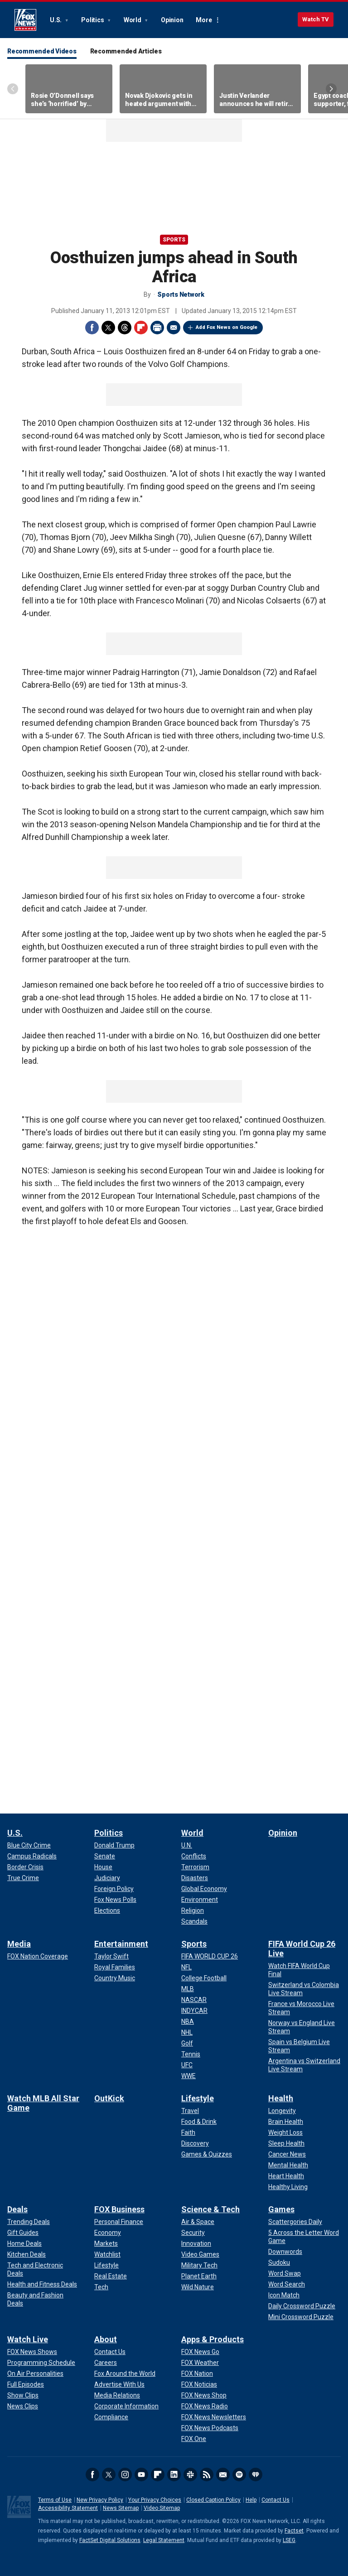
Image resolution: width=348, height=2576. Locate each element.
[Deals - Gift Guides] (23, 2232)
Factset (294, 2531)
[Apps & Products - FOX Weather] (200, 2362)
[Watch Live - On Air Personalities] (35, 2373)
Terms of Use (55, 2500)
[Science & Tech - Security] (193, 2232)
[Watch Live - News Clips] (22, 2406)
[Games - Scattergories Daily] (295, 2221)
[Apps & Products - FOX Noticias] (199, 2384)
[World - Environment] (199, 1899)
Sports (174, 239)
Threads (124, 327)
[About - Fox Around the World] (124, 2373)
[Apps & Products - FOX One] (193, 2438)
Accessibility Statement (68, 2508)
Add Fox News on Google (226, 327)
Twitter (108, 327)
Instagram (125, 2474)
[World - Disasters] (194, 1877)
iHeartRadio (255, 2474)
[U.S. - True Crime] (23, 1877)
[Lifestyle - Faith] (188, 2132)
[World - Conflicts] (193, 1856)
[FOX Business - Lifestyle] (106, 2265)
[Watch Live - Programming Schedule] (41, 2362)
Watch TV (315, 19)
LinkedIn (174, 2474)
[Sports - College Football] (204, 1978)
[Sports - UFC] (187, 2065)
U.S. (56, 20)
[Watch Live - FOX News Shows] (32, 2351)
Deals (17, 2209)
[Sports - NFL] (186, 1967)
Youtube (141, 2474)
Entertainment (121, 1944)
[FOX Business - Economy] (107, 2232)
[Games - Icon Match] (284, 2295)
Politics (93, 20)
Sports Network (180, 294)
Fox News (25, 20)
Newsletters (223, 2474)
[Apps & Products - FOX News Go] (200, 2351)
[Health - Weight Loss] (285, 2132)
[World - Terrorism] (195, 1867)
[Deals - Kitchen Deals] (26, 2254)
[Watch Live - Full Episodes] (25, 2384)
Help (251, 2500)
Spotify (239, 2474)
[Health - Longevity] (282, 2110)
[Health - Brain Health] (285, 2121)
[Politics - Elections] (107, 1910)
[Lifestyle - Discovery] (195, 2143)
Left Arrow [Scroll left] (12, 88)
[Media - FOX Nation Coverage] (37, 1956)
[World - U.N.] (186, 1845)
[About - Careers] (105, 2362)
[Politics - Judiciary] (107, 1877)
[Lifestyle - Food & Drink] (199, 2121)
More (204, 20)
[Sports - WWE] (188, 2075)
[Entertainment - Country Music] (114, 1978)
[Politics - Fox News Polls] (115, 1899)
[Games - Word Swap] (284, 2273)
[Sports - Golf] (187, 2043)
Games (281, 2209)
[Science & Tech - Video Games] (200, 2254)
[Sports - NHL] (187, 2032)
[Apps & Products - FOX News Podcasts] (209, 2427)
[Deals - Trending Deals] (28, 2221)
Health (280, 2098)
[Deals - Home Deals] (24, 2243)
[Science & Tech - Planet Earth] (199, 2276)
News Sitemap (121, 2508)
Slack (190, 2474)
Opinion (172, 20)
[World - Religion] (192, 1910)
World (133, 20)
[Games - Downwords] (285, 2251)
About (105, 2339)
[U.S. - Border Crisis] (25, 1867)
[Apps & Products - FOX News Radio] (204, 2406)
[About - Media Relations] (117, 2395)
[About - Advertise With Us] (119, 2384)
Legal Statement (163, 2540)
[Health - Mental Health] (288, 2165)
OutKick (109, 2098)
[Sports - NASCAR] (194, 1999)
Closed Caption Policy (213, 2500)
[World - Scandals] (194, 1921)
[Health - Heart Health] (286, 2176)
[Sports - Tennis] (190, 2054)
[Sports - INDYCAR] (194, 2010)
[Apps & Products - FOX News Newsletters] (213, 2417)
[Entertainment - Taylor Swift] (111, 1956)
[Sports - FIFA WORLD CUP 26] (209, 1956)
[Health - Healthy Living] (288, 2186)
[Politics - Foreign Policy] (114, 1888)
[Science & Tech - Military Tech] (199, 2265)
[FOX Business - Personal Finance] (118, 2221)
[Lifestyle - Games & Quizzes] (206, 2154)
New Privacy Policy (100, 2500)
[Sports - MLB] (187, 1988)
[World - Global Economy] (204, 1888)
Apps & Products (212, 2339)
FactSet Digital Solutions (109, 2540)
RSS (206, 2474)
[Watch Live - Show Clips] (23, 2395)
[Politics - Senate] (104, 1856)
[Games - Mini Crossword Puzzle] (301, 2316)
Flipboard (141, 327)
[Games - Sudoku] (279, 2262)
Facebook (92, 327)
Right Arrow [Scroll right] (331, 88)
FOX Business (119, 2209)
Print (157, 327)
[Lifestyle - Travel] (190, 2110)
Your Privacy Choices (154, 2500)
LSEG (289, 2540)
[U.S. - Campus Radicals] (32, 1856)
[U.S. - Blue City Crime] (29, 1845)
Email (173, 327)
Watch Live (27, 2339)
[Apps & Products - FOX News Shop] (204, 2395)
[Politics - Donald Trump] (114, 1845)
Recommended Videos (42, 51)
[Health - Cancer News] (287, 2154)
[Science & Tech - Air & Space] (197, 2221)
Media (19, 1944)
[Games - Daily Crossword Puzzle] (301, 2306)
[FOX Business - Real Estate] (110, 2276)
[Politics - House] (103, 1867)
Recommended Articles (126, 51)
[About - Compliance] (111, 2417)
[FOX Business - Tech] (101, 2287)
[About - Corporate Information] (126, 2406)
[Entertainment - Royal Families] (114, 1967)
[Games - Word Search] (286, 2284)
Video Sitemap (162, 2508)
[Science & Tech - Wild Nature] (197, 2287)
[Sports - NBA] (187, 2021)
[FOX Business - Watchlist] (107, 2254)
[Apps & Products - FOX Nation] (197, 2373)
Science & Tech (210, 2209)
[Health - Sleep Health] (286, 2143)
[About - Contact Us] (110, 2351)
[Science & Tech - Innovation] (196, 2243)
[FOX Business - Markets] (106, 2243)
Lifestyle (197, 2098)
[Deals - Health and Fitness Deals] (42, 2284)
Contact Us (275, 2500)
